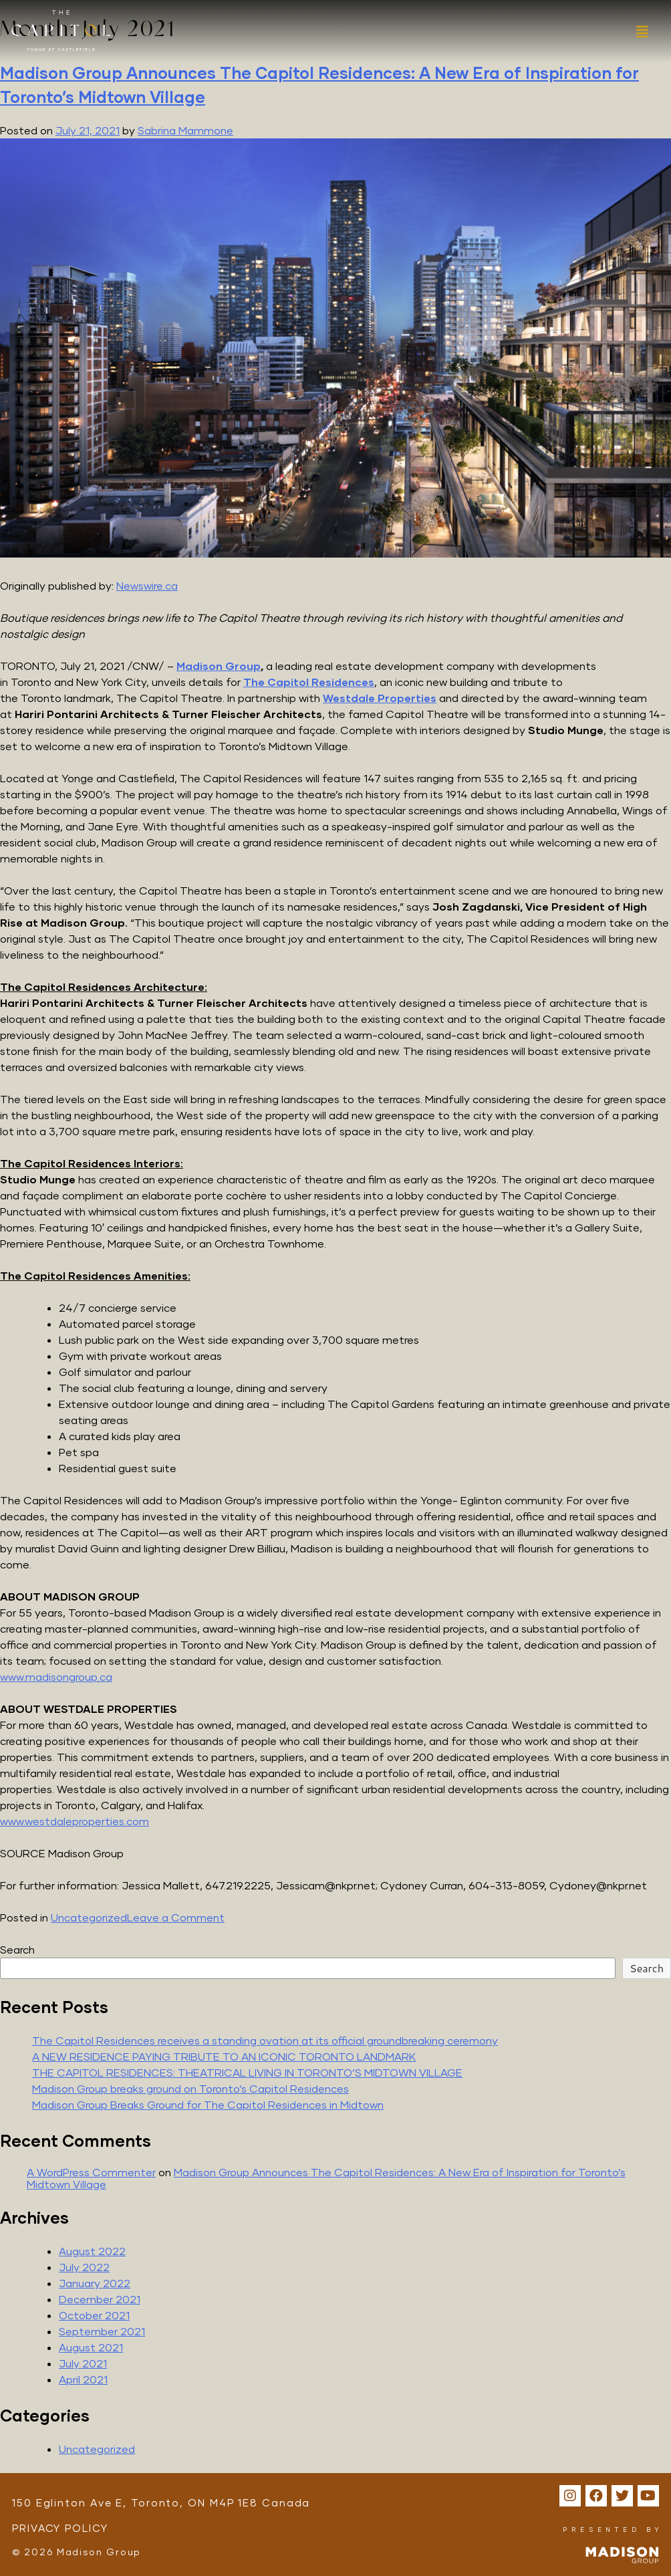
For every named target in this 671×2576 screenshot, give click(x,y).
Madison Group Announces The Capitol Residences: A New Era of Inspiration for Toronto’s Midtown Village (326, 2177)
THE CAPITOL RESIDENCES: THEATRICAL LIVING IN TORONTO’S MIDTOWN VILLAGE (247, 2072)
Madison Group (218, 665)
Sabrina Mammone (185, 130)
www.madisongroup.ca (56, 1676)
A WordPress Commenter (91, 2171)
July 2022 (84, 2266)
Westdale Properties (379, 697)
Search (17, 1949)
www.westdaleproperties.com (74, 1820)
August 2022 (92, 2250)
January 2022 (94, 2282)
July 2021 (83, 2363)
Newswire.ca (147, 585)
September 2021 (102, 2331)
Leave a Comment (176, 1917)
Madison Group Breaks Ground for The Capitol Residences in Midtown (208, 2104)
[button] (640, 32)
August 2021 (91, 2347)
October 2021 (94, 2315)
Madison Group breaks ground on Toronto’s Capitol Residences (190, 2088)
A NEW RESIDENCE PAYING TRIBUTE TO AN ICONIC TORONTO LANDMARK (224, 2056)
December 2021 (99, 2299)
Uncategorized (89, 1917)
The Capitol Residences (308, 681)
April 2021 (83, 2379)
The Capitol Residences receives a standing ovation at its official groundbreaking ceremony (265, 2040)
